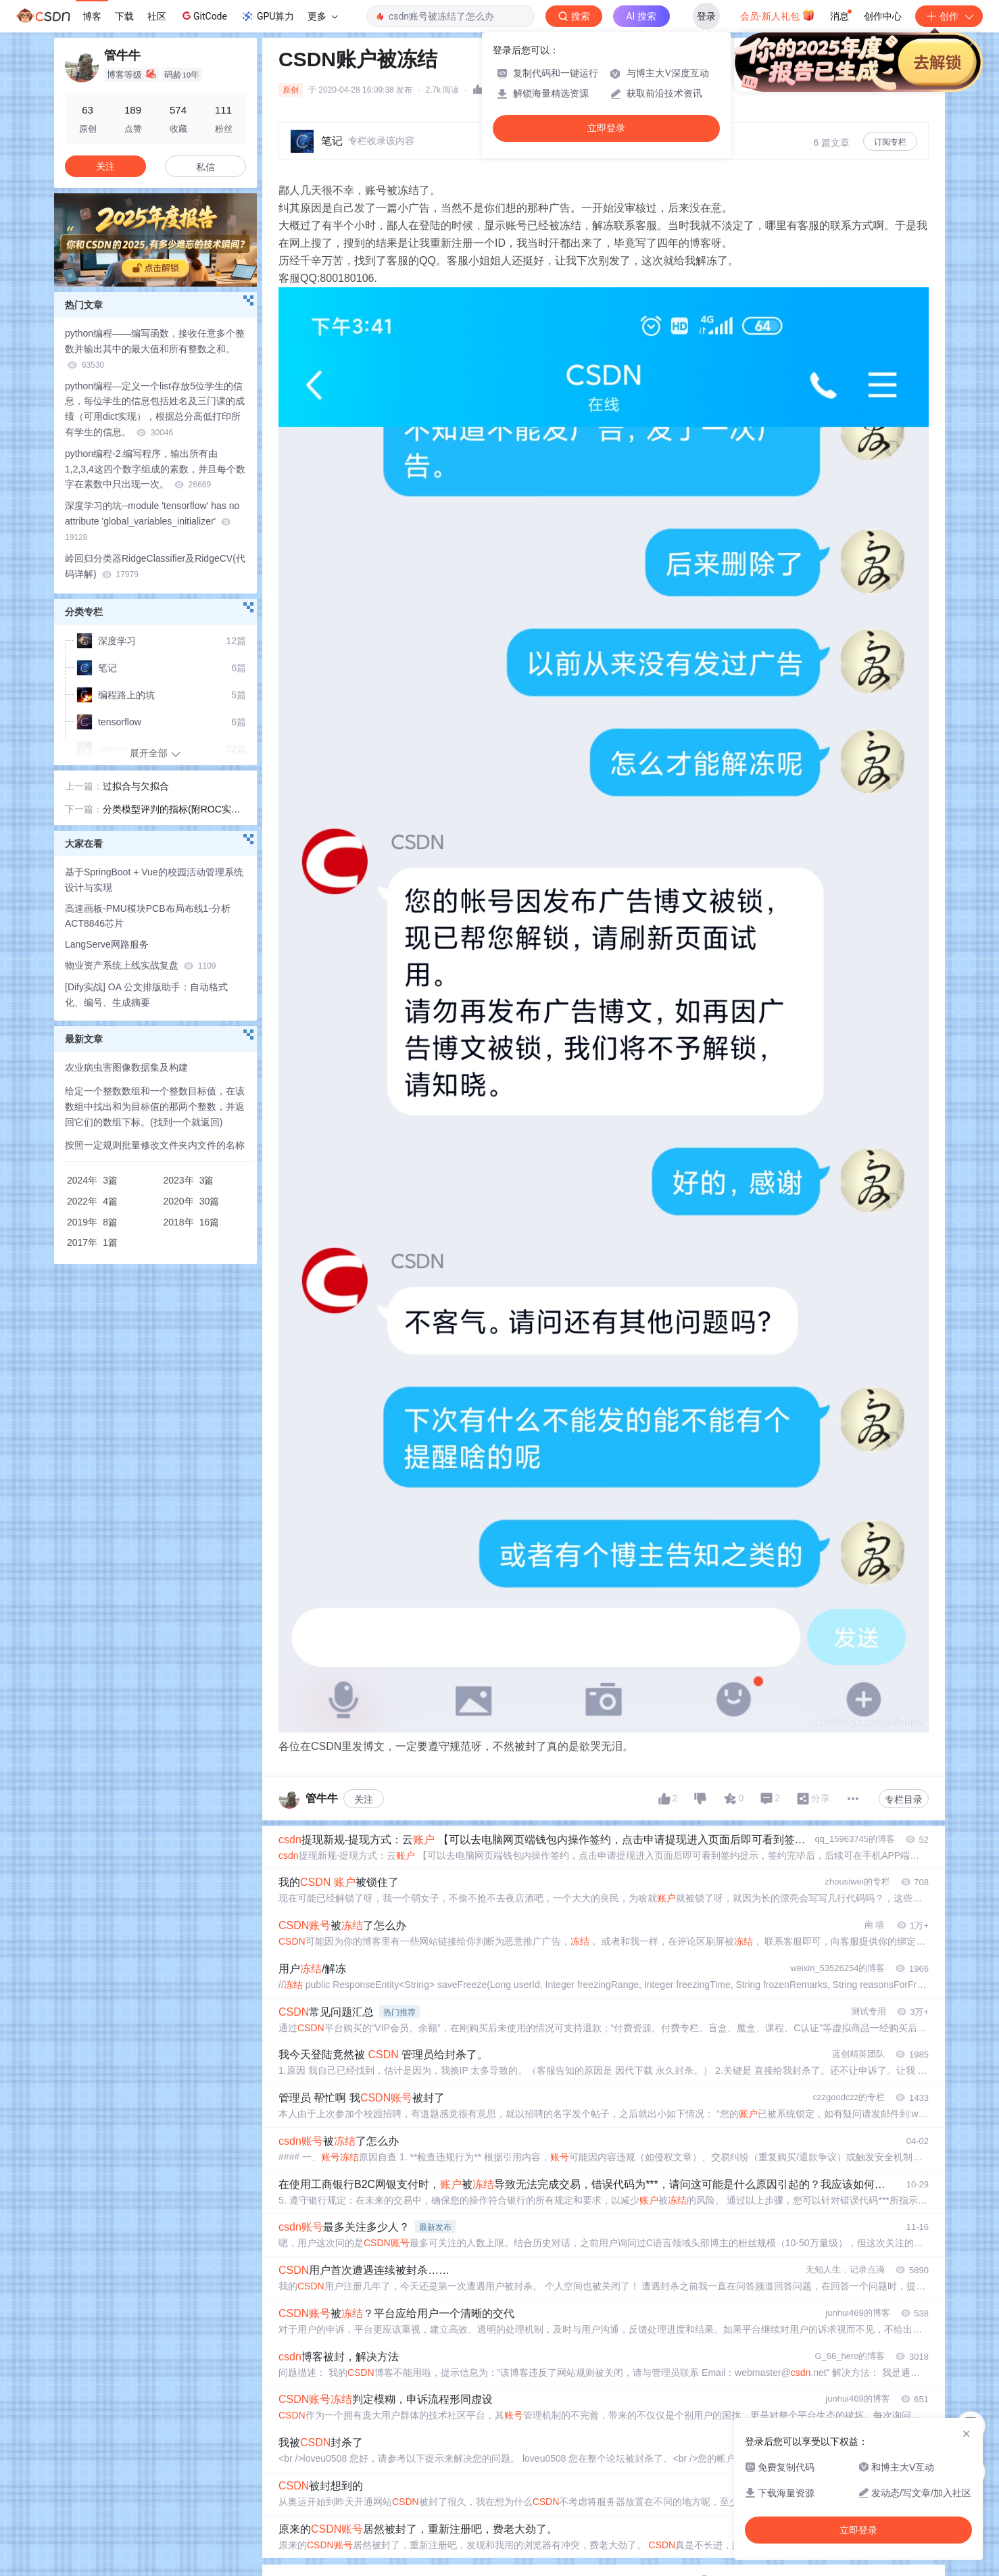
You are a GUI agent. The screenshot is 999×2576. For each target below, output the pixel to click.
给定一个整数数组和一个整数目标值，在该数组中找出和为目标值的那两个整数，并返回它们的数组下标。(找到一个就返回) (155, 1106)
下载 (124, 16)
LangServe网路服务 (107, 944)
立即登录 (606, 128)
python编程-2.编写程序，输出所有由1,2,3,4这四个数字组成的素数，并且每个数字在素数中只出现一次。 (155, 469)
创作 (949, 16)
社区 (156, 16)
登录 (706, 16)
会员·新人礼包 (777, 15)
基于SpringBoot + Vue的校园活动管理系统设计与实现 (154, 880)
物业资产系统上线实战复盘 (140, 965)
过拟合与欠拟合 (136, 786)
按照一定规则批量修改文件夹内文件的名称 (155, 1145)
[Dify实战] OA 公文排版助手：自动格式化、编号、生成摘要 (146, 994)
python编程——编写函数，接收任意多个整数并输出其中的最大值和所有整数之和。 (155, 349)
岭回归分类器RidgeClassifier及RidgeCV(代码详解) (155, 566)
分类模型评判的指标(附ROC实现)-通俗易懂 (173, 810)
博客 (91, 16)
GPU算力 (267, 16)
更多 (322, 16)
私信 (205, 167)
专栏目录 (904, 1799)
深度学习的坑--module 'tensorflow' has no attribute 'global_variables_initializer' (152, 521)
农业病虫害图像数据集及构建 (126, 1067)
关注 (363, 1799)
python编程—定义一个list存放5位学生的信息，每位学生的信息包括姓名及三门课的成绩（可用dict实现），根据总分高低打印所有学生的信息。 (155, 409)
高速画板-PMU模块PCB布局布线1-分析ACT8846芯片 (147, 916)
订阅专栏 (890, 142)
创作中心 (883, 16)
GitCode (203, 15)
